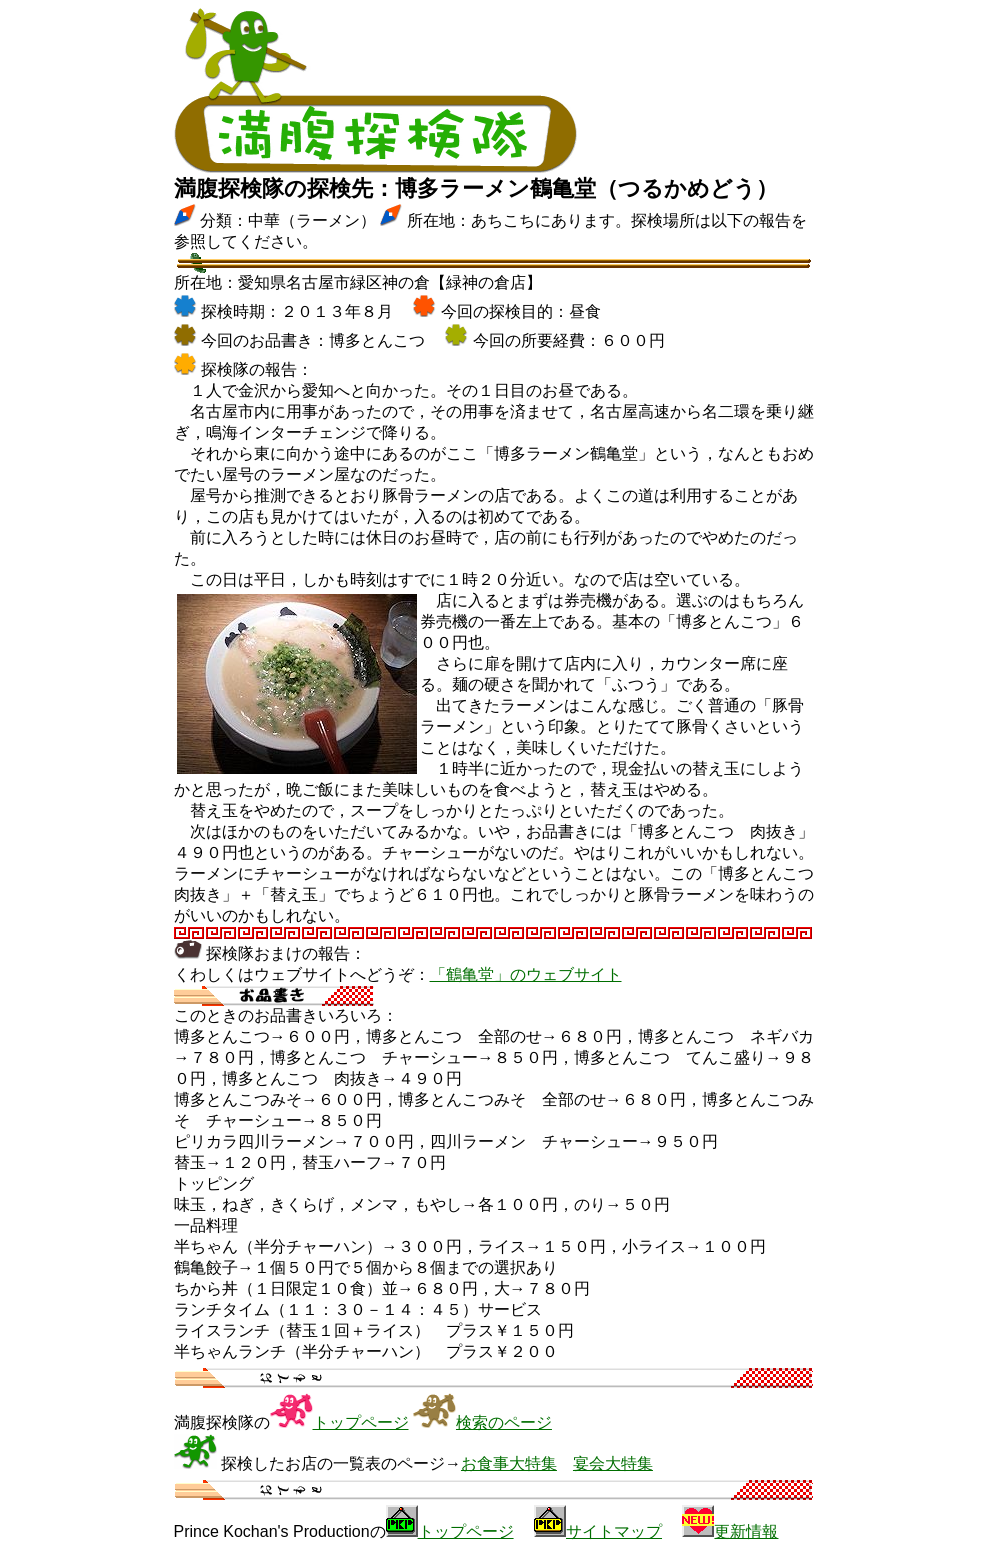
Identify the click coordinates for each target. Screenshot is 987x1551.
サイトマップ (614, 1531)
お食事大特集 (509, 1463)
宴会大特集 (613, 1463)
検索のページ (504, 1422)
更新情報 (746, 1531)
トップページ (361, 1422)
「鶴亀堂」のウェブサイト (526, 974)
